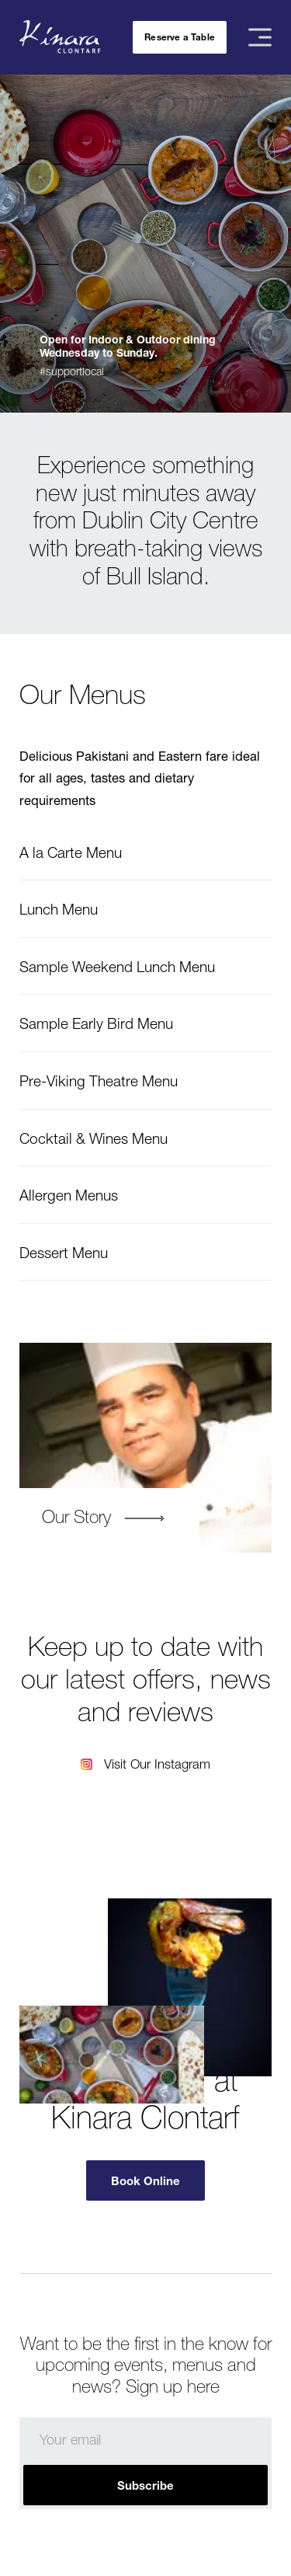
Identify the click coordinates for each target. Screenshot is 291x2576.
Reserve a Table (179, 37)
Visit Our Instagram (157, 1764)
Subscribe (145, 2485)
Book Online (145, 2180)
